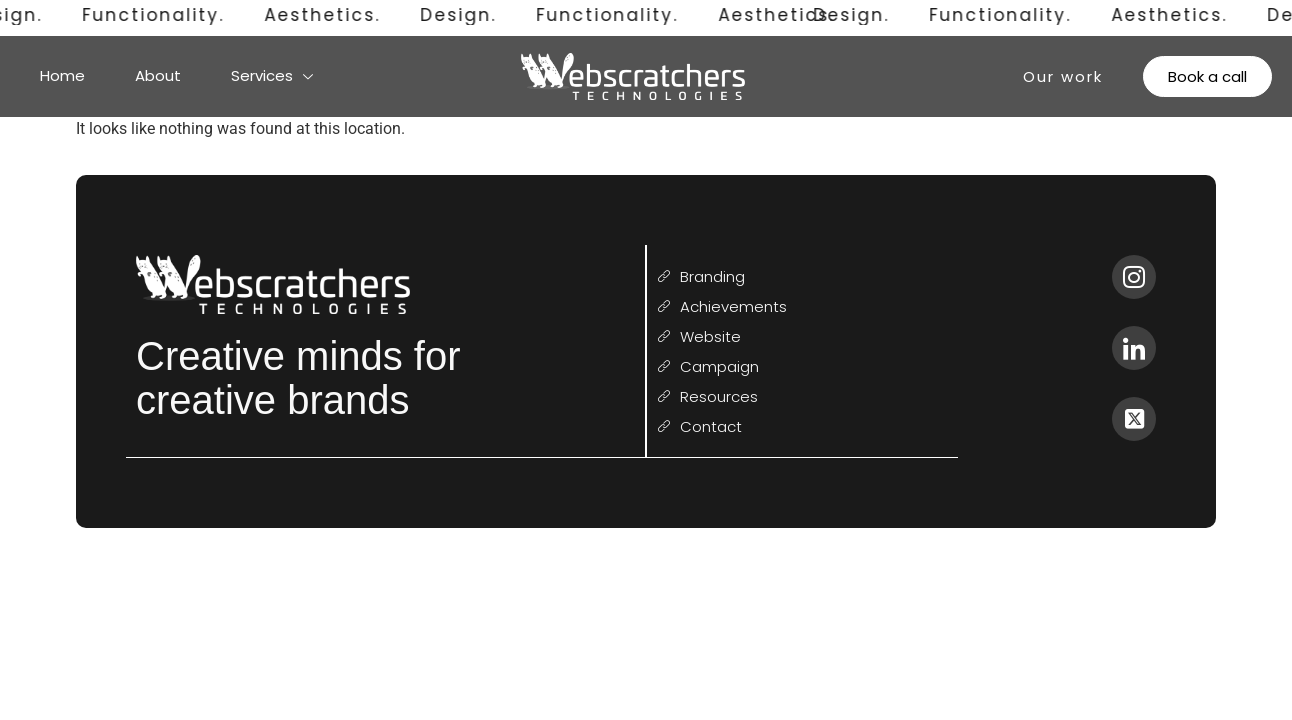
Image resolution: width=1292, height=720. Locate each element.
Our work (1063, 76)
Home (62, 75)
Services (272, 75)
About (158, 75)
